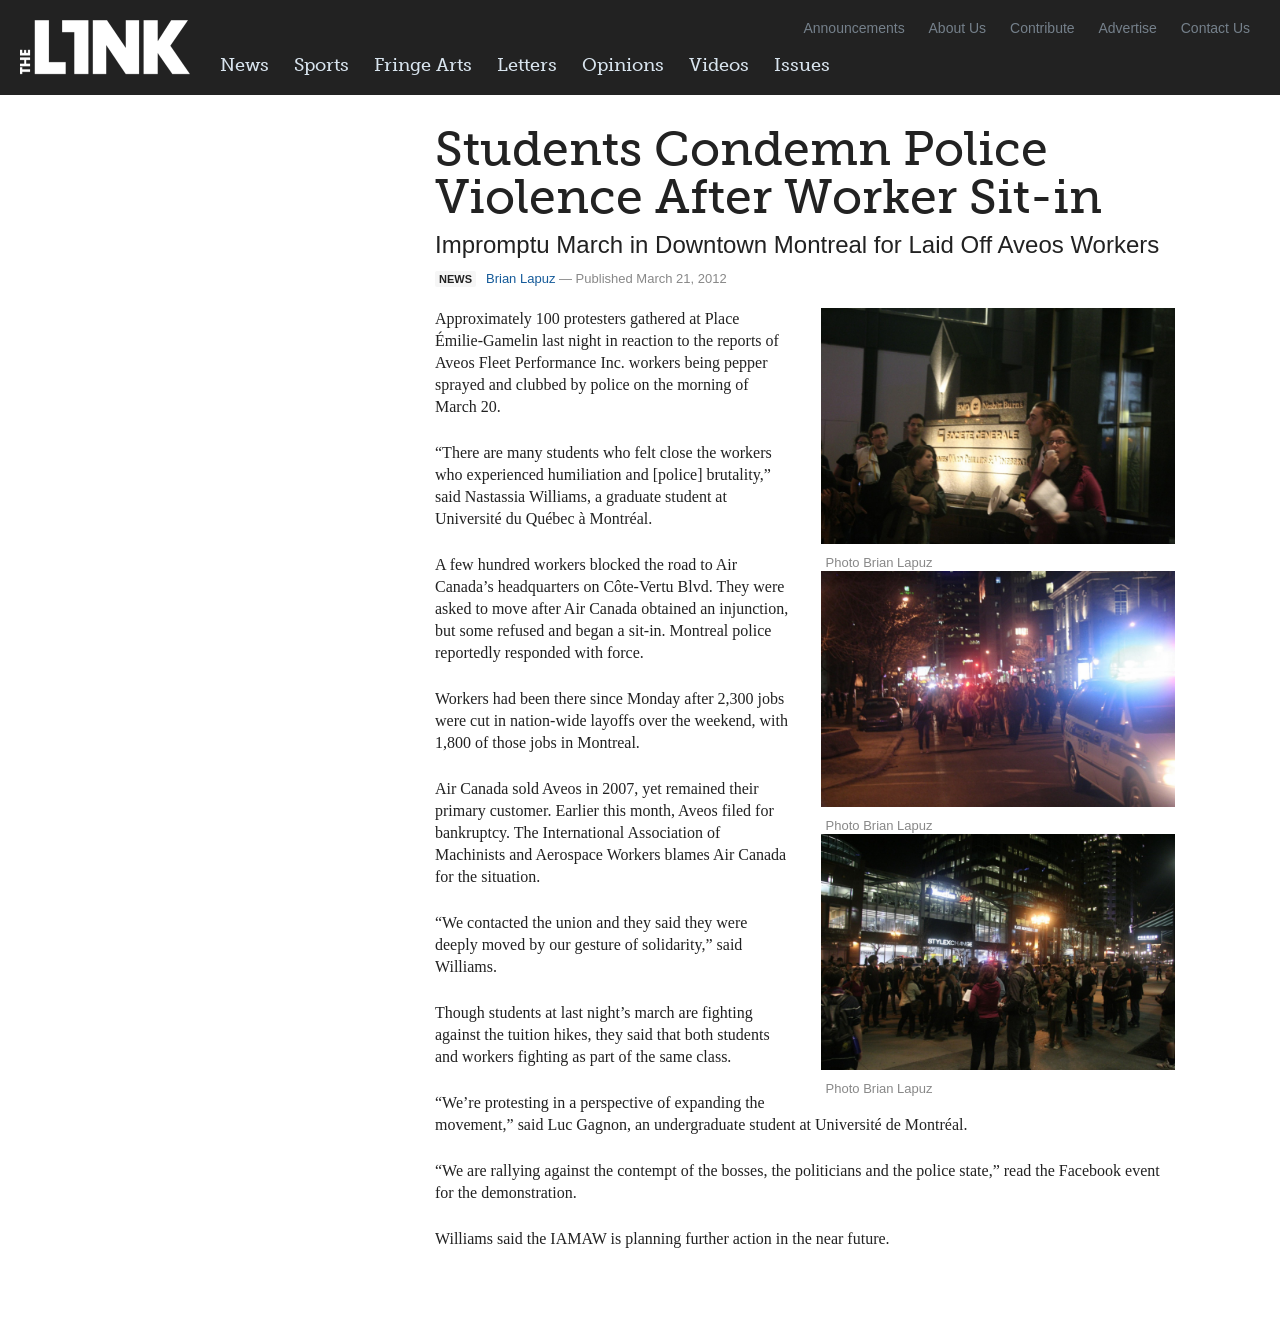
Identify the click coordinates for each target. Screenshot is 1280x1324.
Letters (527, 65)
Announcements (853, 28)
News (244, 65)
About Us (958, 28)
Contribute (1042, 28)
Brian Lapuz (520, 278)
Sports (321, 65)
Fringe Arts (423, 65)
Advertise (1128, 28)
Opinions (623, 65)
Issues (802, 65)
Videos (719, 65)
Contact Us (1215, 28)
